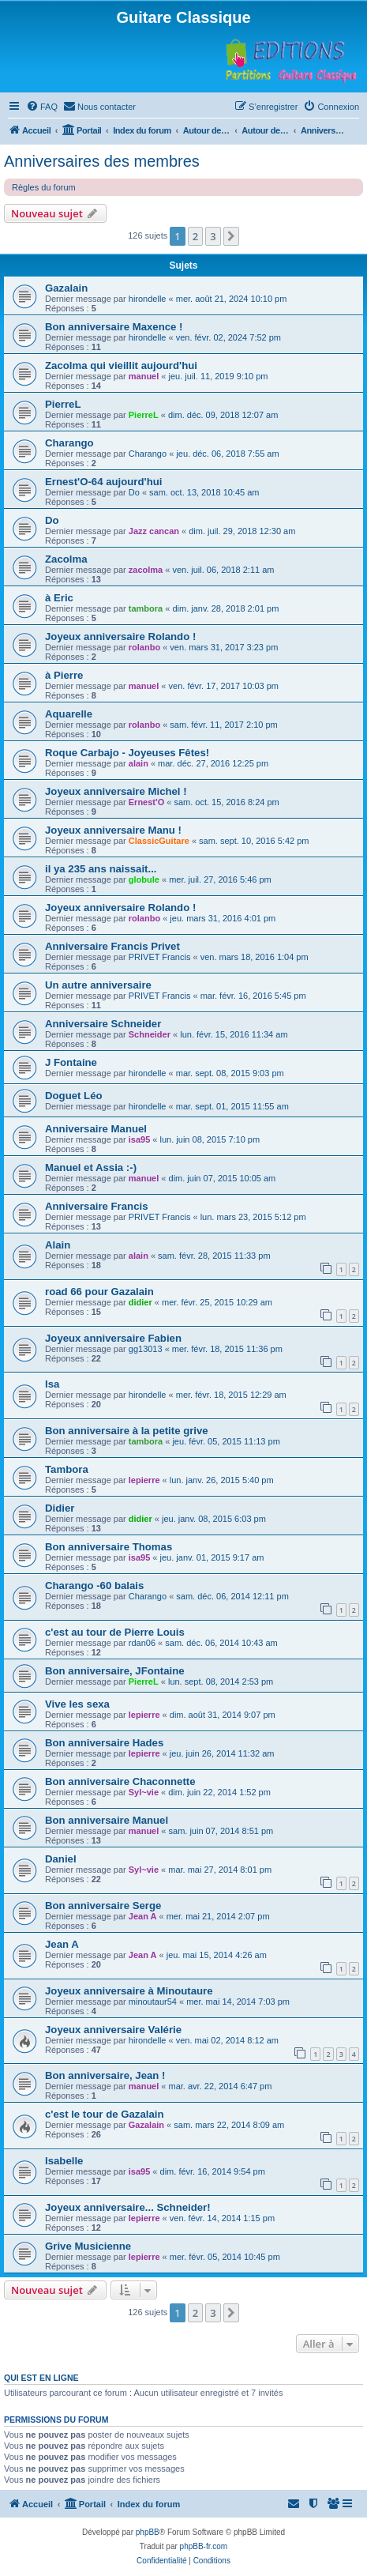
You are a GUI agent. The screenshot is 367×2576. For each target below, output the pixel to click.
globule (144, 879)
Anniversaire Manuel (96, 1129)
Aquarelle (68, 714)
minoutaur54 (153, 2001)
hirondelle (148, 298)
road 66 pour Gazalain (99, 1291)
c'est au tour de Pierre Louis (115, 1632)
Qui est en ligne (41, 2377)
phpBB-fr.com (204, 2546)
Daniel (61, 1859)
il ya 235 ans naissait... (100, 869)
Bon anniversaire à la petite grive (126, 1431)
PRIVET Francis (160, 957)
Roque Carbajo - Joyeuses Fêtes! (127, 753)
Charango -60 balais (94, 1585)
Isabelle (64, 2161)
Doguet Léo (74, 1096)
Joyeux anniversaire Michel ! (116, 791)
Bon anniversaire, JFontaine (115, 1671)
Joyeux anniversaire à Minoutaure (129, 1991)
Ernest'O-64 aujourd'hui (103, 482)
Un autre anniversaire (98, 985)
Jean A (143, 1916)
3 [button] (212, 236)
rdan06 (142, 1643)
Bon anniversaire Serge (103, 1905)
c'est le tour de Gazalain (104, 2114)
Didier (59, 1508)
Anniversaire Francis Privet (112, 946)
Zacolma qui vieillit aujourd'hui (121, 365)
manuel (144, 376)
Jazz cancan (154, 531)
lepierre (144, 1480)
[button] (231, 236)
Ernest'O (146, 802)
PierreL (63, 404)
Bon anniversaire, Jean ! (105, 2075)
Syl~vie (144, 1792)
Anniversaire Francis (96, 1206)
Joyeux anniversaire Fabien (113, 1338)
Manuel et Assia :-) (91, 1167)
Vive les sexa (77, 1704)
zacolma (146, 569)
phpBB (147, 2532)
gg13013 (146, 1349)
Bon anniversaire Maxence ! (113, 327)
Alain (57, 1245)
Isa (52, 1384)
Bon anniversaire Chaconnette (120, 1781)
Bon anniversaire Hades (104, 1743)
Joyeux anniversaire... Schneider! (128, 2207)
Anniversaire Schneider (103, 1024)
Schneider (149, 1034)
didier (140, 1302)
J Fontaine (71, 1062)
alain (138, 763)
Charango (69, 443)
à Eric (59, 598)
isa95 (140, 1139)
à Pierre (64, 675)
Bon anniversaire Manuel (106, 1820)
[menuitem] (42, 106)
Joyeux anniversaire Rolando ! (120, 636)
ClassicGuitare (159, 840)
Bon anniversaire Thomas (108, 1547)
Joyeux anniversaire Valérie (113, 2030)
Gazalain (66, 288)
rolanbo (144, 647)
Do (134, 492)
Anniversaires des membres (102, 161)
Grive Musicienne (88, 2246)
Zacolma (66, 559)
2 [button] (195, 236)
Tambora (66, 1469)
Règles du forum (44, 187)
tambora (146, 608)
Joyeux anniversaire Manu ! (113, 830)
